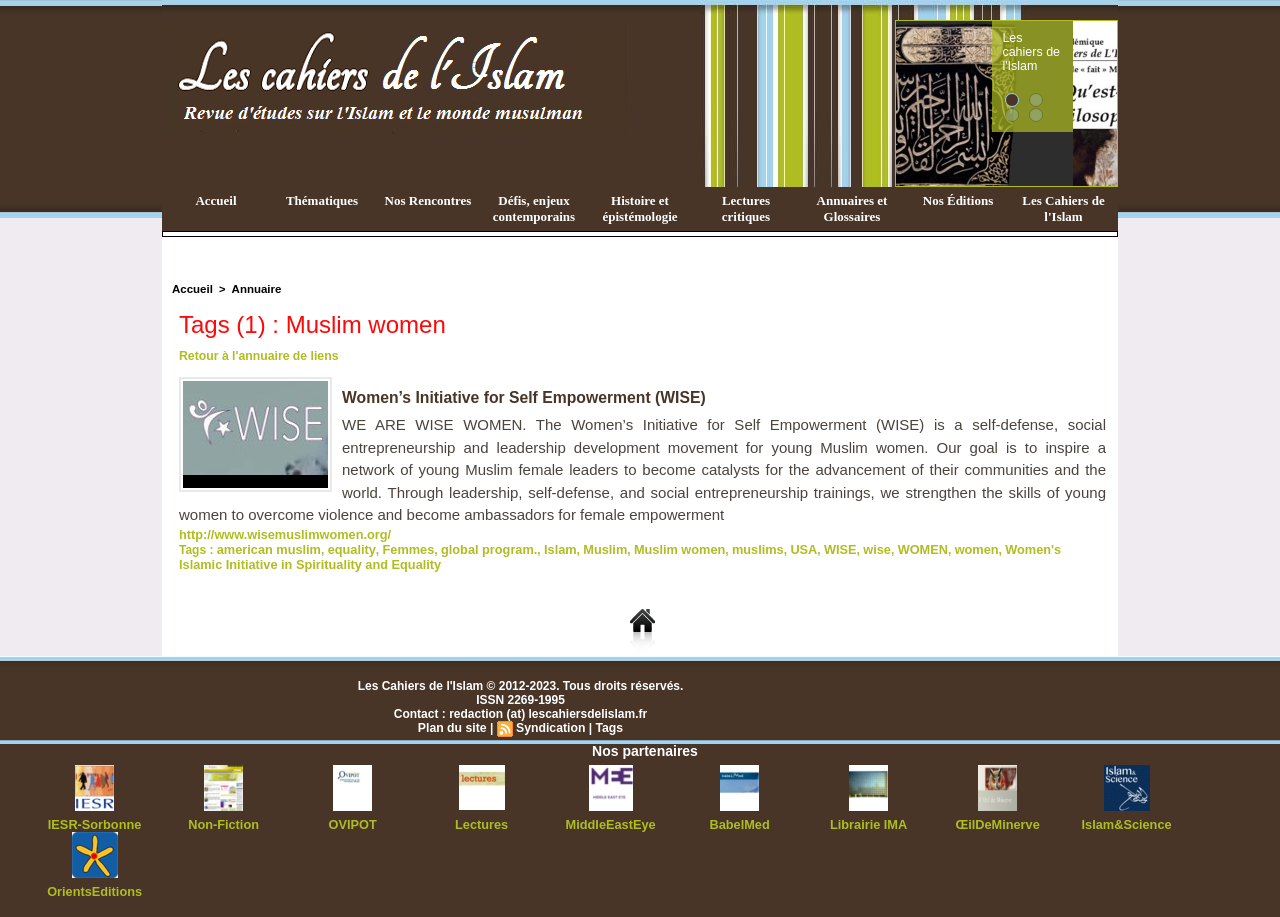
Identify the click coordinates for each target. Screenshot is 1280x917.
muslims (728, 548)
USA (771, 548)
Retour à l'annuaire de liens (257, 356)
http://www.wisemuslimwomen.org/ (279, 534)
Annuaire (253, 289)
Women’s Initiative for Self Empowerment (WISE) (527, 397)
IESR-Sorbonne (95, 821)
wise (841, 548)
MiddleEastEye (610, 821)
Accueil (215, 200)
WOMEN (884, 548)
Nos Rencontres (428, 200)
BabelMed (739, 821)
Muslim (583, 548)
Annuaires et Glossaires (852, 208)
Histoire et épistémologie (639, 208)
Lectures (482, 821)
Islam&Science (1126, 821)
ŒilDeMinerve (997, 821)
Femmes (397, 548)
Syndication (550, 725)
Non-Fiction (223, 821)
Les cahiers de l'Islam (1068, 43)
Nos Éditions (958, 200)
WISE (806, 548)
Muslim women (654, 548)
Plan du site (453, 725)
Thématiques (322, 200)
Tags (607, 725)
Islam (540, 548)
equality (344, 548)
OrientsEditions (94, 887)
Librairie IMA (868, 821)
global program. (473, 548)
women (935, 548)
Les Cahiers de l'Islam (1063, 208)
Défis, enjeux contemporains (534, 208)
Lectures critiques (746, 208)
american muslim (266, 548)
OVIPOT (352, 821)
